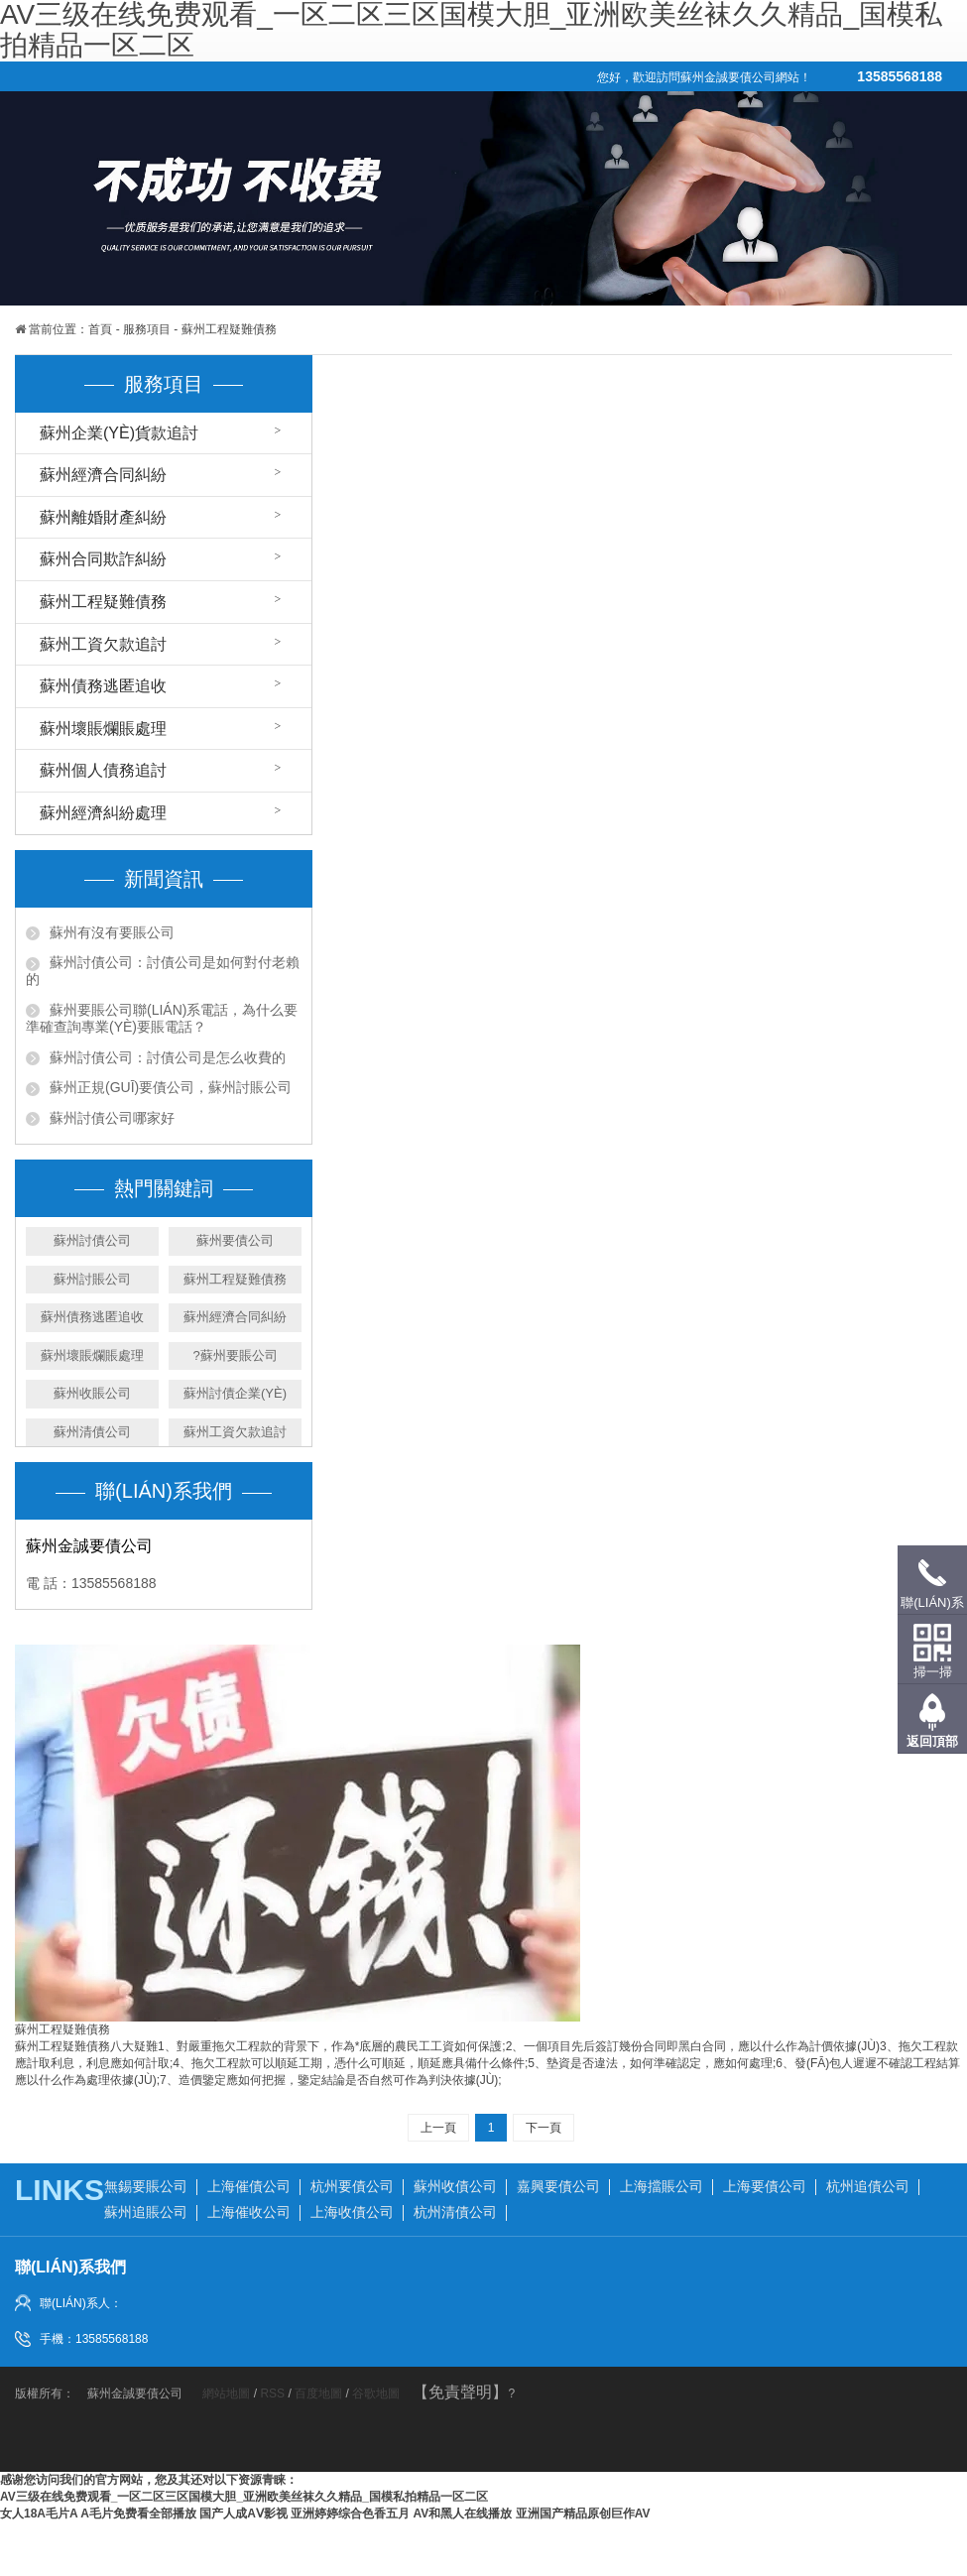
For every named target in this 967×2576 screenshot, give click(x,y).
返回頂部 (932, 1741)
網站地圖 (227, 2393)
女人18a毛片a (38, 2513)
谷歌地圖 (376, 2393)
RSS (272, 2393)
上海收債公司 (352, 2212)
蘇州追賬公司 (145, 2212)
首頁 (100, 329)
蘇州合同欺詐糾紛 (103, 559)
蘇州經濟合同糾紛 (103, 474)
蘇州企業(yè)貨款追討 (119, 433)
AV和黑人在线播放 (463, 2513)
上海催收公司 (249, 2212)
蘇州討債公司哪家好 (112, 1118)
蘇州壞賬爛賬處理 (103, 728)
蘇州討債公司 (92, 1240)
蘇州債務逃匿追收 (103, 685)
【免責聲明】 (460, 2392)
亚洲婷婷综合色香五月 (350, 2513)
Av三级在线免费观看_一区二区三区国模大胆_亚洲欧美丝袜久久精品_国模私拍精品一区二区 (244, 2497)
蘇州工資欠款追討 (103, 644)
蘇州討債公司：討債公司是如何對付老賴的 (163, 970)
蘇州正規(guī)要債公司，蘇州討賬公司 (171, 1087)
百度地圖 (318, 2393)
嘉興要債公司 (558, 2186)
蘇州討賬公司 (92, 1279)
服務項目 (147, 329)
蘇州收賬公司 (92, 1393)
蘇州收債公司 (455, 2186)
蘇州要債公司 (235, 1240)
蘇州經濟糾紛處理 (103, 812)
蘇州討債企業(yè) (235, 1393)
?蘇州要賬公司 (234, 1355)
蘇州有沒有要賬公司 (112, 932)
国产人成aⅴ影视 (243, 2513)
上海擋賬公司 (661, 2186)
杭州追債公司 (867, 2186)
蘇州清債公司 (92, 1431)
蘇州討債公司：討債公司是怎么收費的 (168, 1057)
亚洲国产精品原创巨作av (583, 2513)
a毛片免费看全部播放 (138, 2513)
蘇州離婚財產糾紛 (103, 517)
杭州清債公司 (455, 2212)
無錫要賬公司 (145, 2186)
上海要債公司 (764, 2186)
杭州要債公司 (352, 2186)
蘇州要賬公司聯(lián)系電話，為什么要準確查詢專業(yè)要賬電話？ (162, 1018)
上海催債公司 (249, 2186)
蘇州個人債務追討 (103, 770)
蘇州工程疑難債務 (229, 329)
